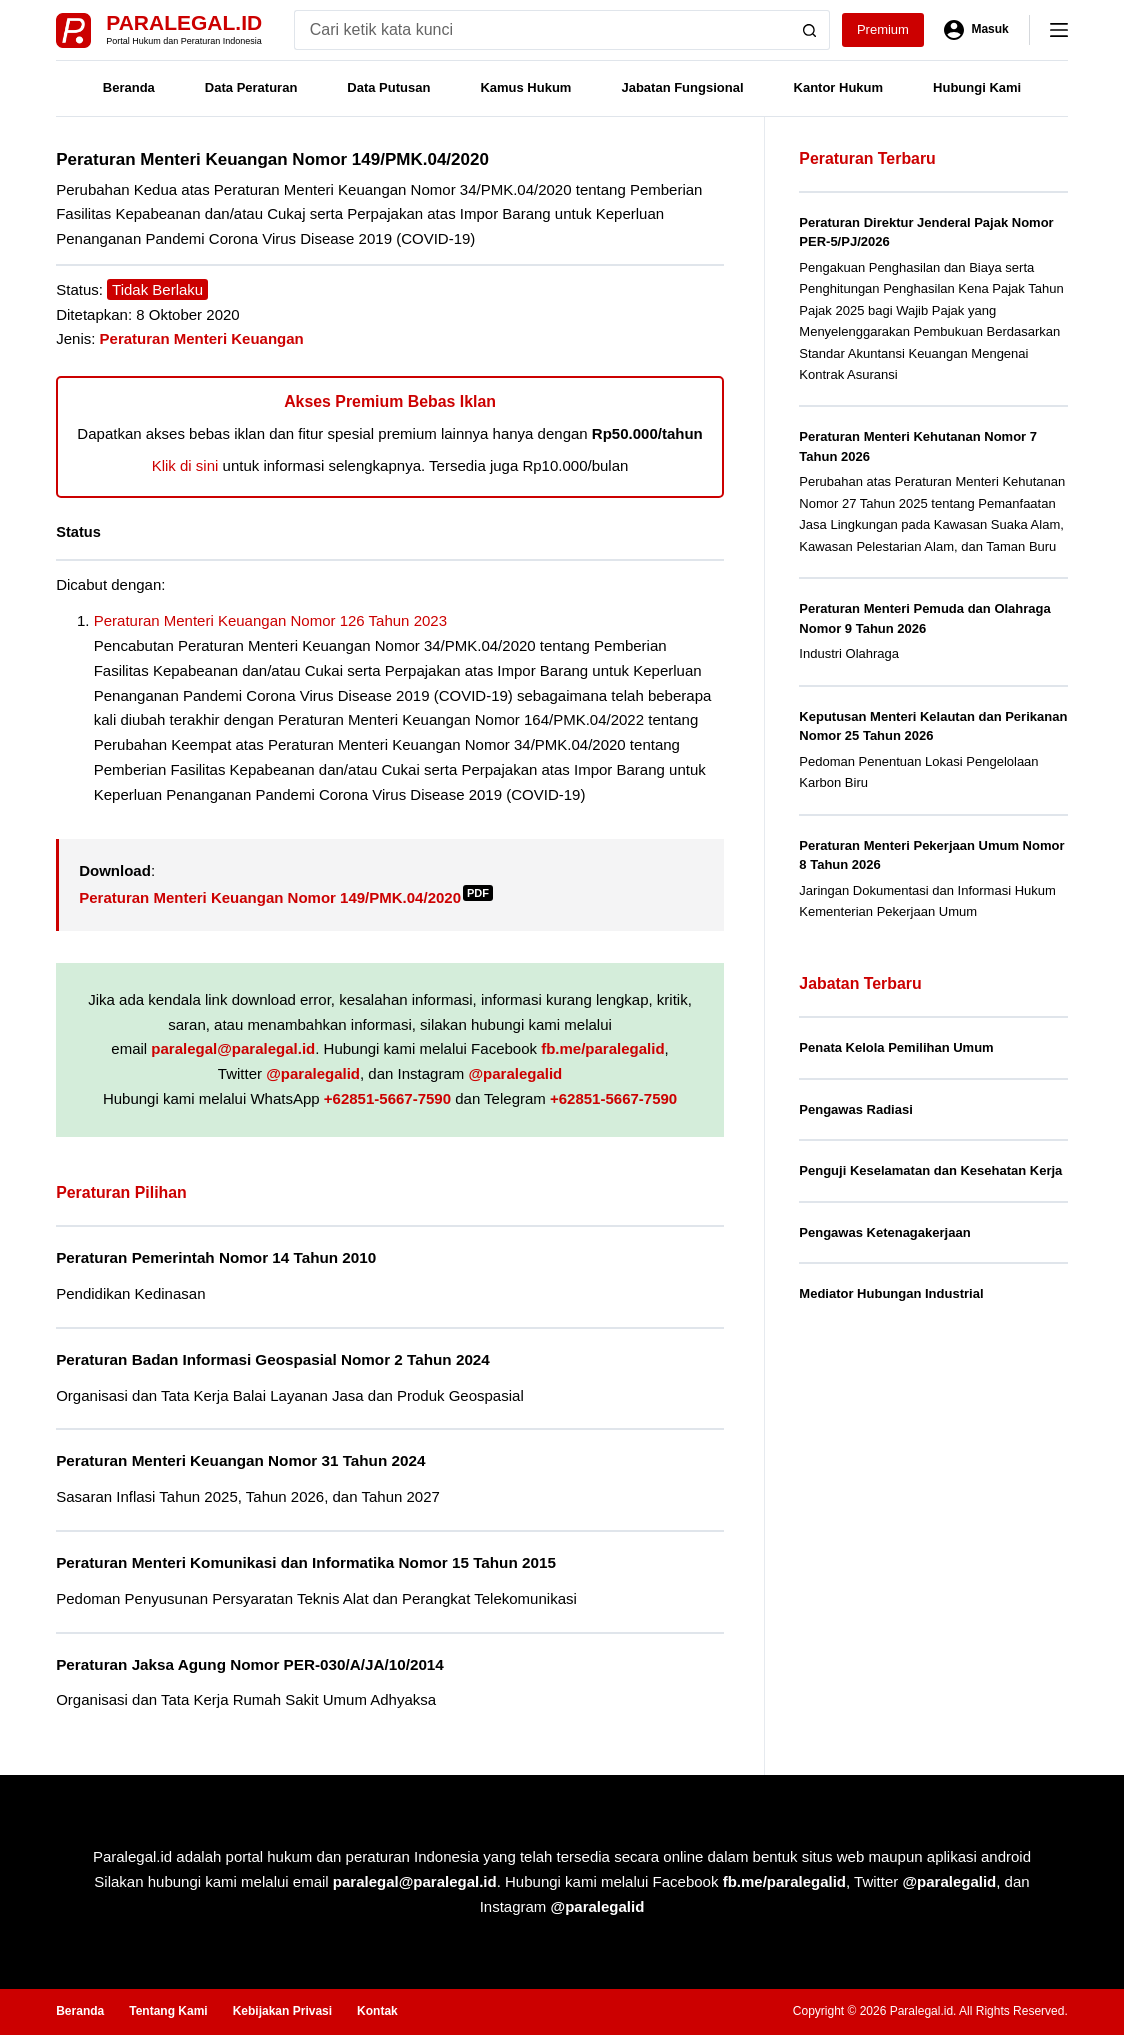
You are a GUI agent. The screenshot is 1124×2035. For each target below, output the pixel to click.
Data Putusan (388, 87)
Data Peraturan (251, 87)
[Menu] (1059, 30)
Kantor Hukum (839, 87)
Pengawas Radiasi (855, 1109)
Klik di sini (185, 465)
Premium (883, 29)
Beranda (129, 87)
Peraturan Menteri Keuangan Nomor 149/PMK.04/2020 (286, 897)
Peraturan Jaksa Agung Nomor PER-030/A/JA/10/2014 (250, 1664)
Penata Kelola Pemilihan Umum (896, 1047)
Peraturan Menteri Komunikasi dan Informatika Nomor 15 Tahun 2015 (306, 1562)
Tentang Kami (168, 2011)
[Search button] (810, 30)
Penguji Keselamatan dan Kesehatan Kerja (930, 1170)
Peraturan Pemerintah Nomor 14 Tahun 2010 (216, 1257)
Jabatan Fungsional (682, 87)
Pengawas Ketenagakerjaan (884, 1232)
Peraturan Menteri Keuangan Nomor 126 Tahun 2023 (270, 620)
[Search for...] (542, 30)
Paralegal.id (184, 22)
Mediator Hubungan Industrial (891, 1293)
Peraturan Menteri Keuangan (202, 338)
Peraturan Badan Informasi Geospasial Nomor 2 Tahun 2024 (273, 1359)
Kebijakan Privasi (282, 2011)
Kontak (377, 2011)
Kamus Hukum (525, 87)
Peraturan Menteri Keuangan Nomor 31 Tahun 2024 (240, 1460)
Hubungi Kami (977, 87)
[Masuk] (976, 30)
